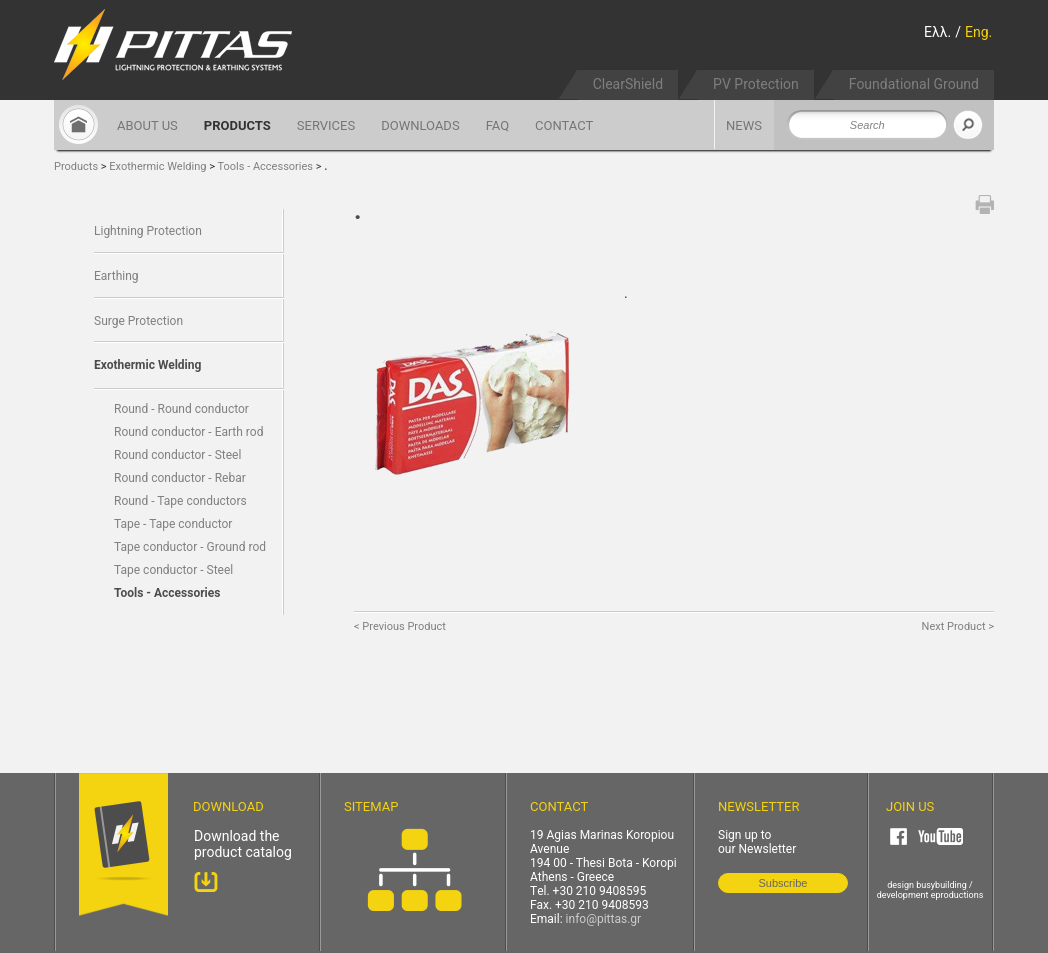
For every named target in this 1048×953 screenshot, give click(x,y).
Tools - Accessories (267, 166)
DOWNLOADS (420, 125)
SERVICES (326, 125)
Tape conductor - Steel (173, 570)
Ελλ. (937, 32)
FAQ (497, 125)
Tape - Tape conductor (173, 524)
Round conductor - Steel (177, 455)
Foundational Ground (914, 84)
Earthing (116, 276)
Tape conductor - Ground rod (190, 547)
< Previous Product (400, 626)
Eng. (978, 32)
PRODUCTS (237, 125)
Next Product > (958, 626)
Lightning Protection (148, 231)
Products (76, 166)
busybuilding (941, 885)
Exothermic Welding (157, 166)
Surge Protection (138, 321)
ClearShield (628, 84)
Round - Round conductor (181, 409)
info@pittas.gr (604, 919)
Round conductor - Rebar (180, 478)
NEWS (744, 125)
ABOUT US (147, 125)
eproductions (957, 895)
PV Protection (756, 84)
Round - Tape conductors (180, 501)
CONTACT (564, 125)
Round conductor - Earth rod (188, 432)
